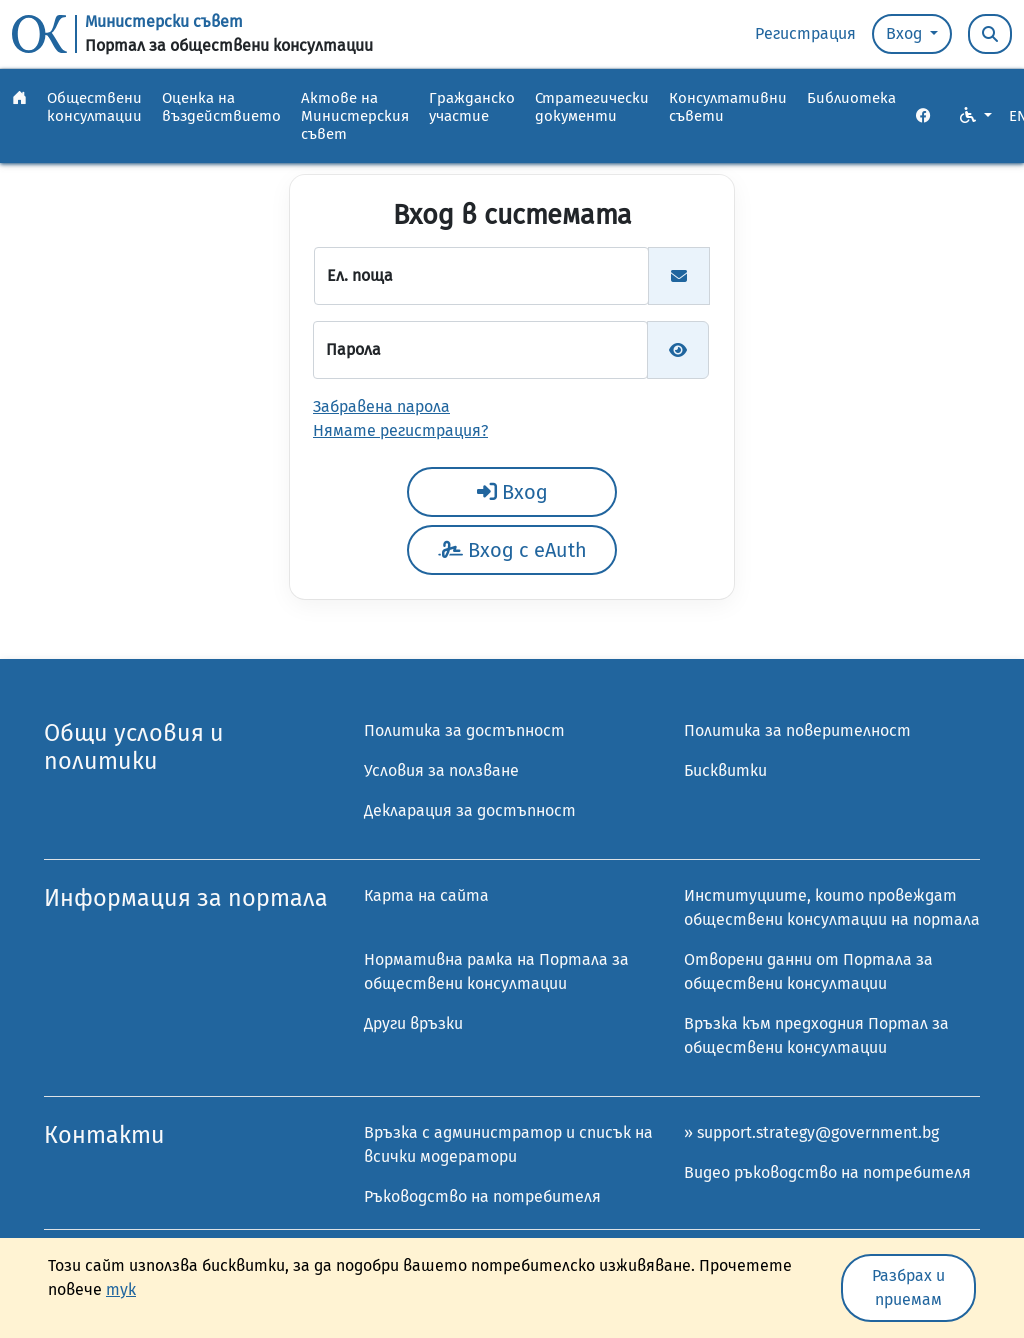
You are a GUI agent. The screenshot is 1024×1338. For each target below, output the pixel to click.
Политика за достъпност (464, 730)
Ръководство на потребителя (482, 1196)
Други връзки (413, 1023)
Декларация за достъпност (470, 810)
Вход (906, 33)
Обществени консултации (94, 107)
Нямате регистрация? (400, 430)
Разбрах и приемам (908, 1287)
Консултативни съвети (728, 107)
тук (121, 1289)
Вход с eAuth (512, 550)
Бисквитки (725, 770)
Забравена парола (381, 406)
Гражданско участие (472, 107)
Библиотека (851, 98)
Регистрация (805, 33)
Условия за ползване (441, 770)
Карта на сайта (426, 895)
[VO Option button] (976, 116)
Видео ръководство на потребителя (827, 1172)
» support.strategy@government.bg (811, 1132)
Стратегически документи (592, 107)
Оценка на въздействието (221, 107)
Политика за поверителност (797, 730)
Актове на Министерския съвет (355, 116)
